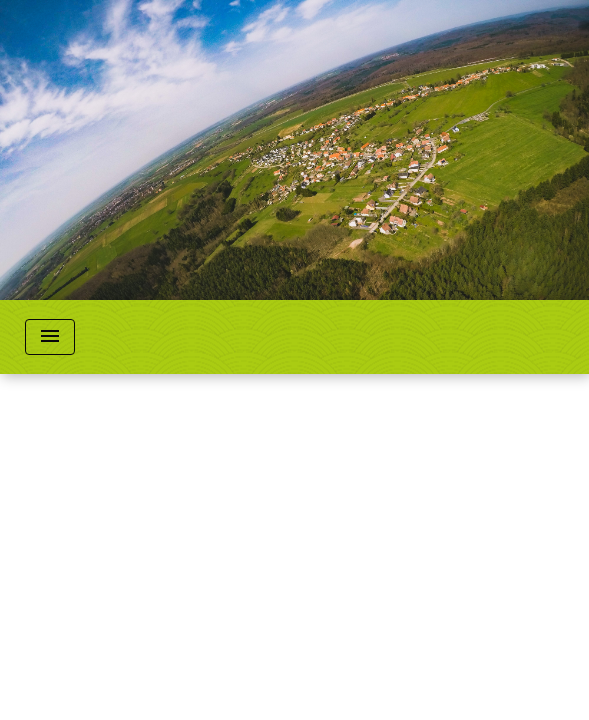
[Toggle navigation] (50, 337)
